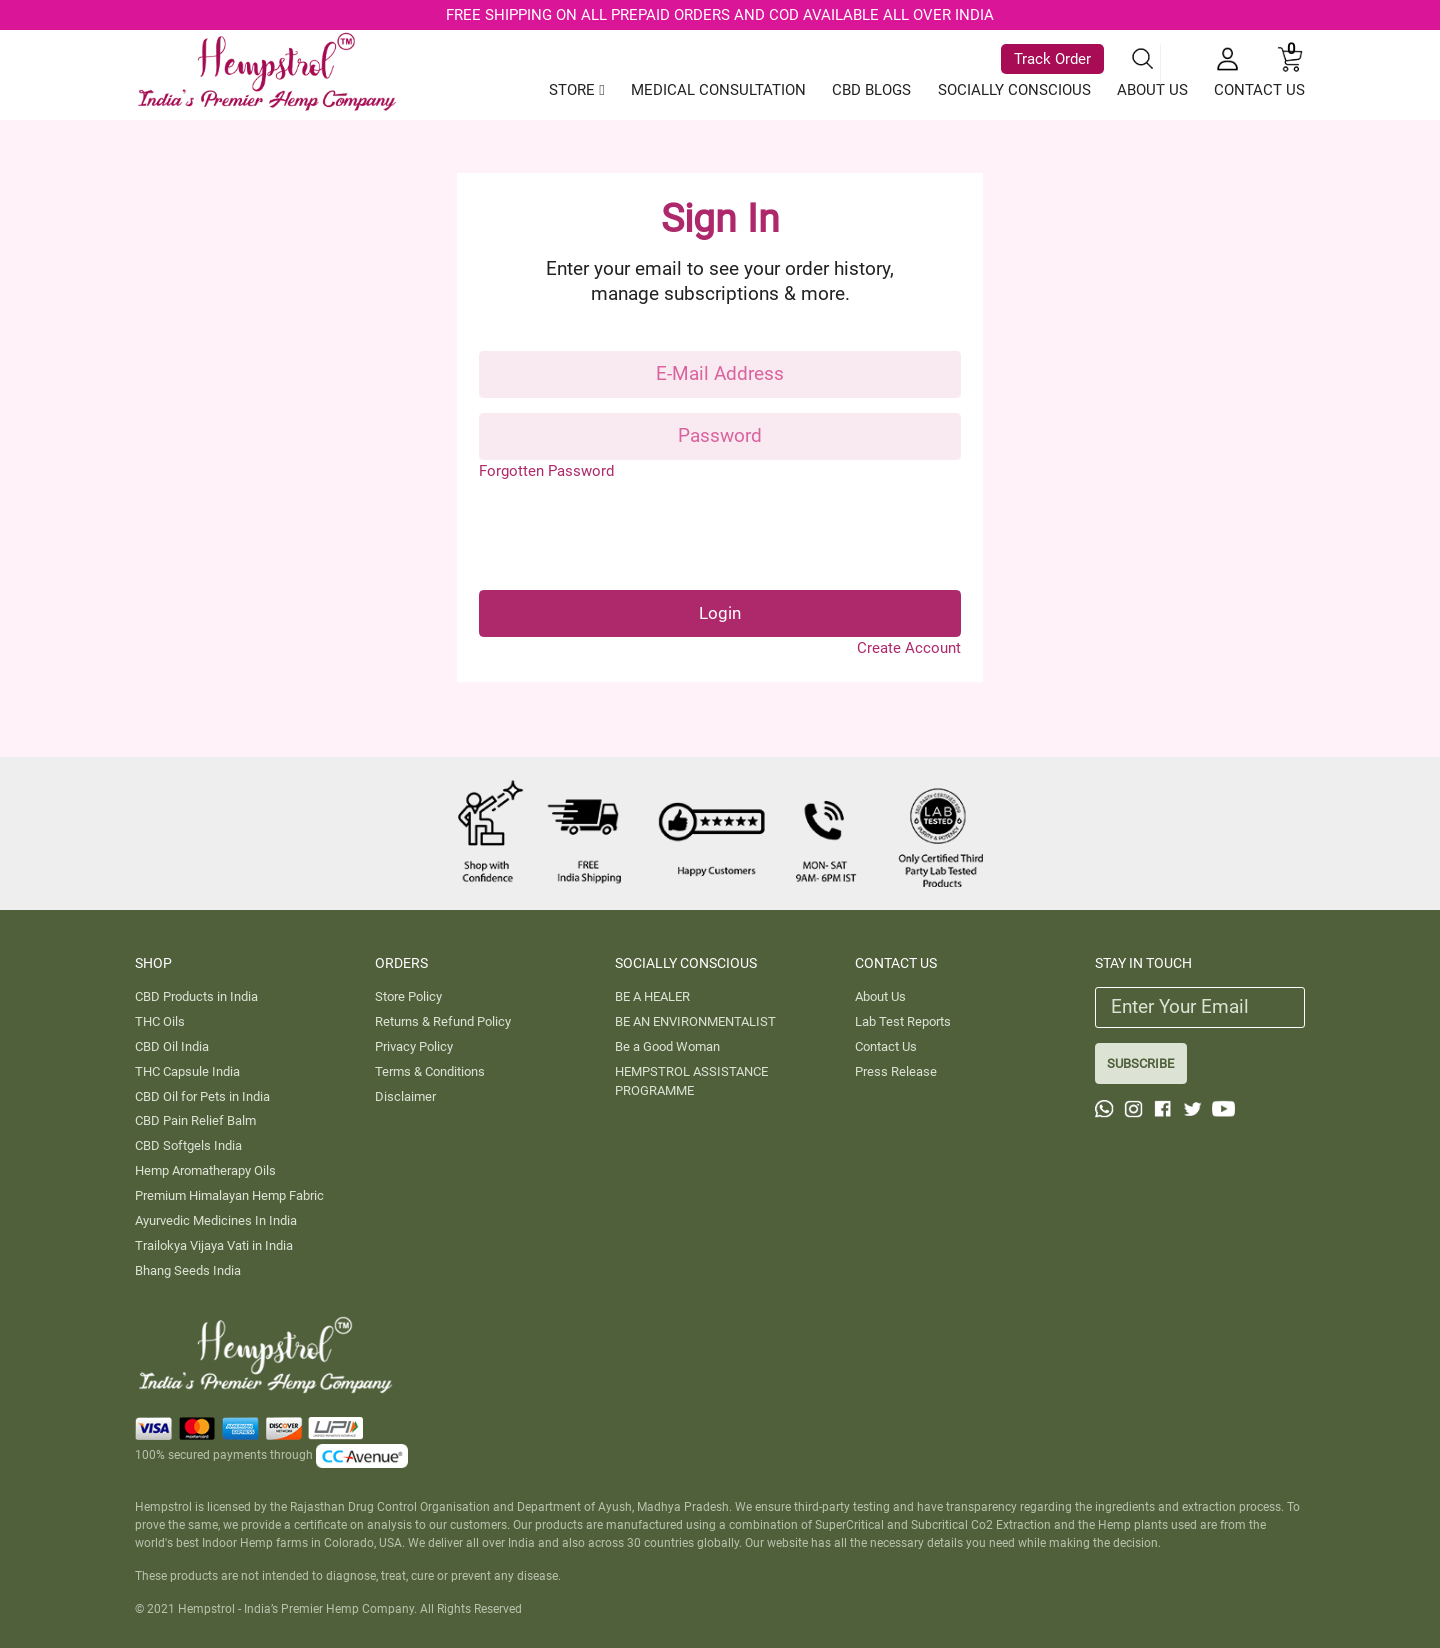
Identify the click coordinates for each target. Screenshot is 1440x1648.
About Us (880, 996)
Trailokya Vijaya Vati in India (214, 1245)
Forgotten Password (546, 471)
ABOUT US (1152, 90)
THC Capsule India (187, 1071)
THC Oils (160, 1021)
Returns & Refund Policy (443, 1021)
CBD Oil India (172, 1046)
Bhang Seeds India (188, 1270)
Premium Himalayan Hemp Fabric (229, 1195)
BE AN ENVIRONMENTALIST (695, 1021)
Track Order (1052, 58)
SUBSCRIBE (1140, 1063)
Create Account (909, 648)
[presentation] (631, 536)
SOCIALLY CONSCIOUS (1014, 90)
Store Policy (408, 996)
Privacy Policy (414, 1046)
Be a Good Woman (667, 1046)
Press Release (896, 1071)
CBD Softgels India (188, 1145)
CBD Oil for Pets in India (202, 1096)
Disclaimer (405, 1096)
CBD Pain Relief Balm (195, 1120)
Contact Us (886, 1046)
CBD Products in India (196, 996)
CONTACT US (1259, 90)
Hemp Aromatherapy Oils (205, 1170)
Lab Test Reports (903, 1021)
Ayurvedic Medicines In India (216, 1220)
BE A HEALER (652, 996)
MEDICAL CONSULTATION (718, 90)
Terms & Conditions (430, 1071)
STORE (576, 90)
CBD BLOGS (871, 90)
